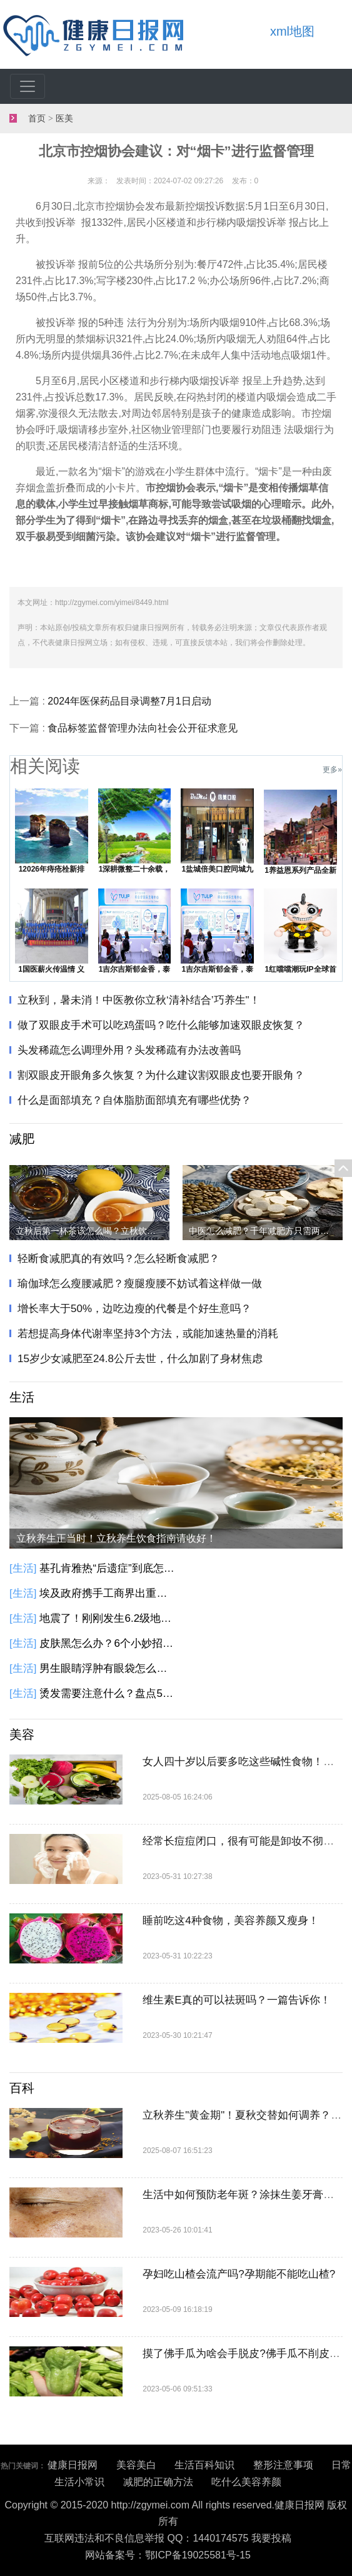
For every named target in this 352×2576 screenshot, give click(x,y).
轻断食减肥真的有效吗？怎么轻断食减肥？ (118, 1259)
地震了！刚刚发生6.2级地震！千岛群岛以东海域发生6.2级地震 (108, 1618)
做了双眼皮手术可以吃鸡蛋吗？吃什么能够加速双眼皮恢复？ (161, 1025)
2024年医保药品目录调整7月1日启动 (129, 701)
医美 (64, 118)
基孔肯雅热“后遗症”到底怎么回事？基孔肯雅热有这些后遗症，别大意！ (108, 1568)
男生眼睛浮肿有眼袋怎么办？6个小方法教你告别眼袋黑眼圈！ (108, 1668)
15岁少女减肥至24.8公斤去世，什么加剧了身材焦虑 (140, 1359)
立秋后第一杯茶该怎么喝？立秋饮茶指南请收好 (92, 1231)
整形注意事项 (283, 2465)
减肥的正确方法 (158, 2482)
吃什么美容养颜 (246, 2482)
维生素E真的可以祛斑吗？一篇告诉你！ (236, 2000)
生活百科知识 (204, 2465)
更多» (332, 769)
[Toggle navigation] (27, 86)
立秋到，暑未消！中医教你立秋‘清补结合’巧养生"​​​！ (139, 1000)
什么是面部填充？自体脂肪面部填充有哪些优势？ (134, 1100)
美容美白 (136, 2465)
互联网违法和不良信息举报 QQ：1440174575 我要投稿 (167, 2538)
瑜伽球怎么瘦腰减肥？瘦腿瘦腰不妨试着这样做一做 (140, 1284)
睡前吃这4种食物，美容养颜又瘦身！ (230, 1921)
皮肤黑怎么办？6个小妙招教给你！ (108, 1643)
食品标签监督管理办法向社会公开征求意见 (143, 728)
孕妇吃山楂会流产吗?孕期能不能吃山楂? (239, 2274)
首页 (37, 118)
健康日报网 (73, 2465)
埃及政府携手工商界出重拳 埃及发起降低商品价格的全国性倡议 (108, 1593)
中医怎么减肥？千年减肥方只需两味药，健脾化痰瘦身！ (266, 1231)
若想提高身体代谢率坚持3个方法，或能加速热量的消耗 (148, 1334)
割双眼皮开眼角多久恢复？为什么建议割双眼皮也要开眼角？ (161, 1075)
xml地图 (292, 31)
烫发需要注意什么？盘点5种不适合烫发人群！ (108, 1693)
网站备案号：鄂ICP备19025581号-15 (168, 2555)
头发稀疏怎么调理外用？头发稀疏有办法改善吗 (129, 1050)
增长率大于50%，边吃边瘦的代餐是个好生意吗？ (134, 1309)
